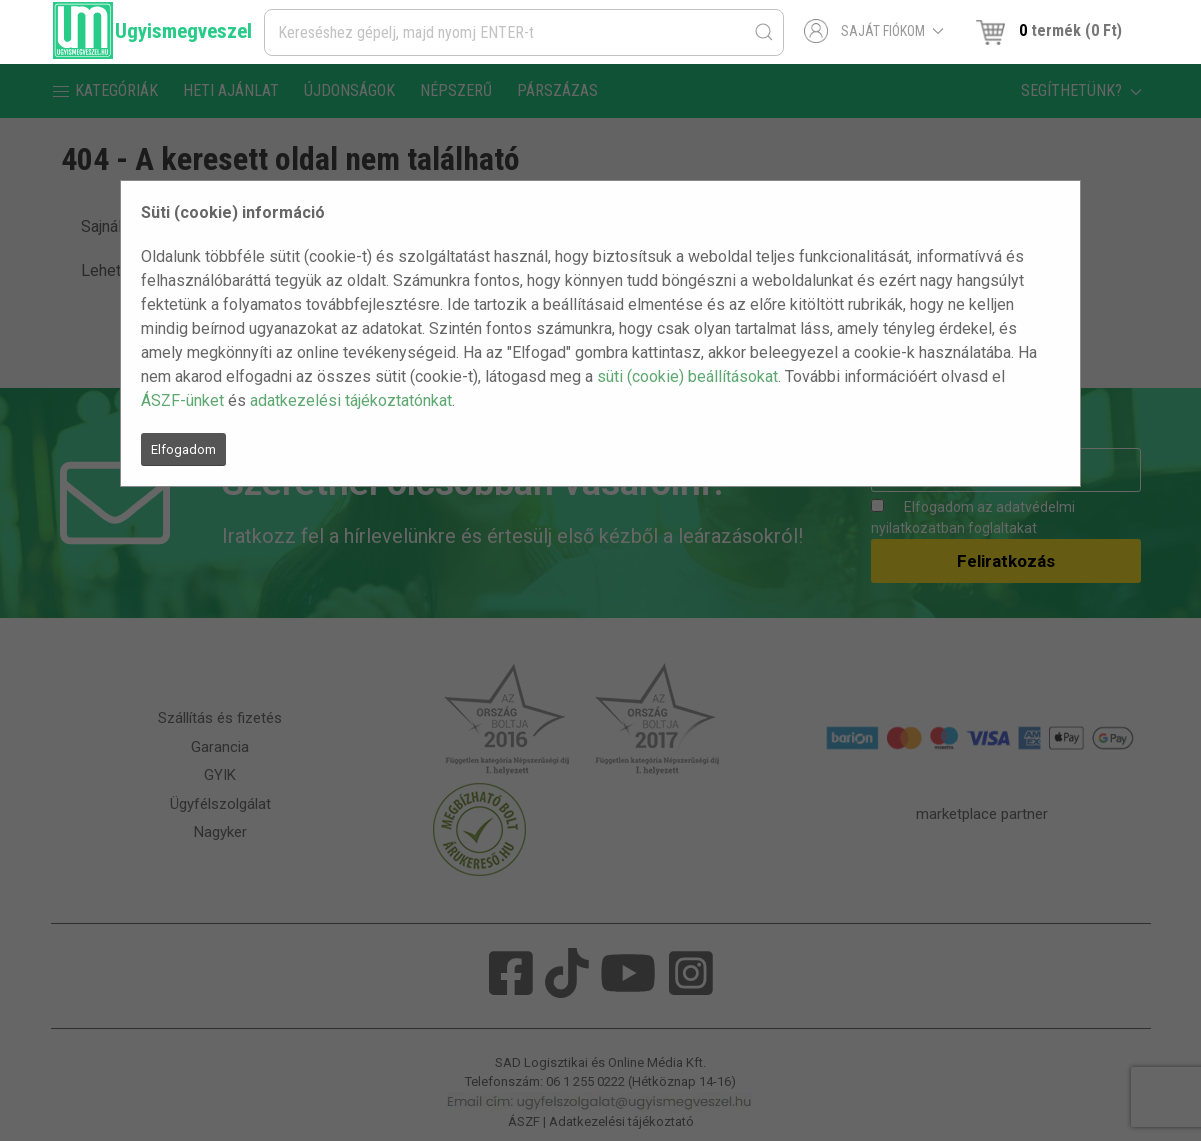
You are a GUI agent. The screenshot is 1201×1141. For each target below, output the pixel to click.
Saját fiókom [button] (874, 31)
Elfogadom (183, 449)
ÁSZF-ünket (182, 400)
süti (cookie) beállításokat (687, 376)
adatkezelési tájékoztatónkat (351, 400)
